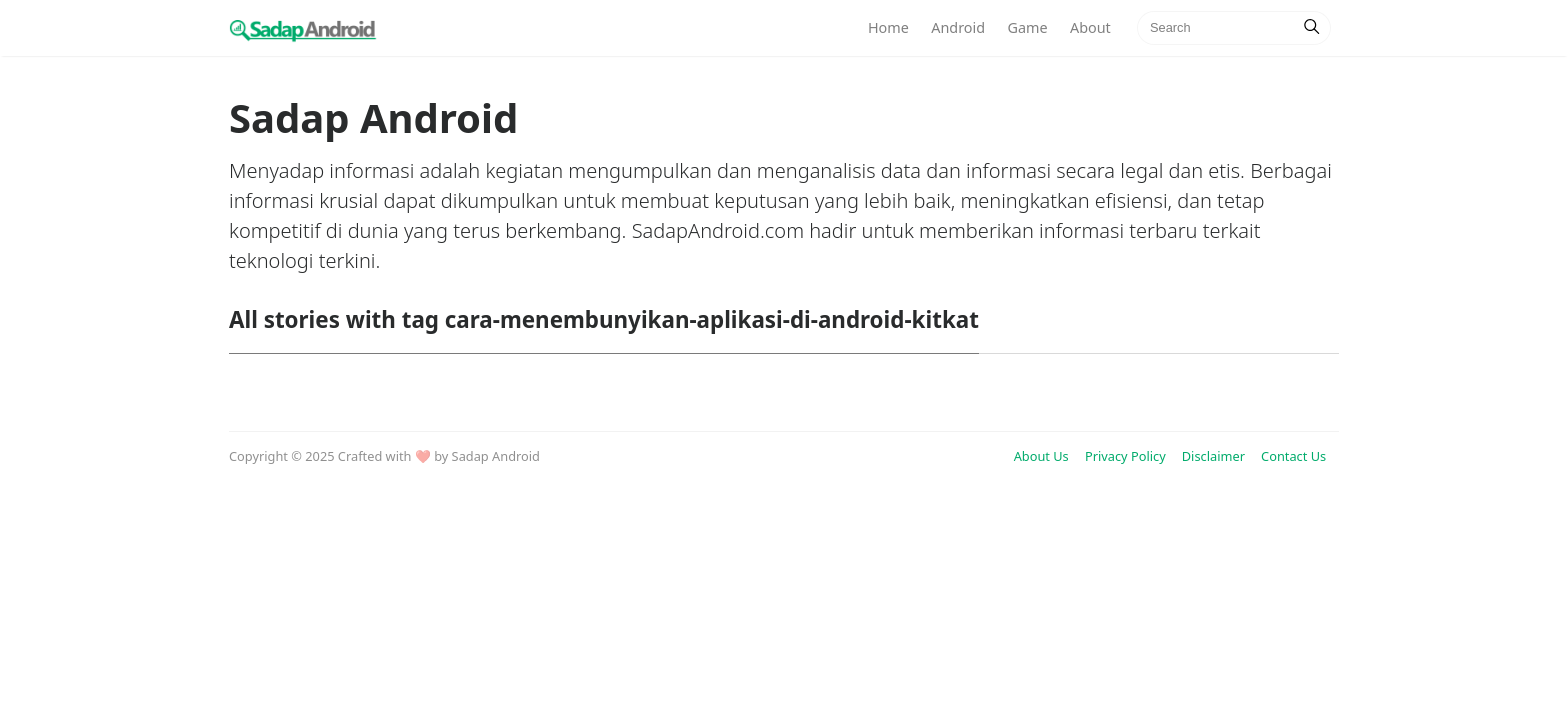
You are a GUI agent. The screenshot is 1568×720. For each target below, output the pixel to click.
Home (888, 27)
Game (1027, 27)
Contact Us (1293, 456)
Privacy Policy (1125, 456)
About (1090, 27)
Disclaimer (1213, 456)
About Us (1041, 456)
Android (958, 27)
